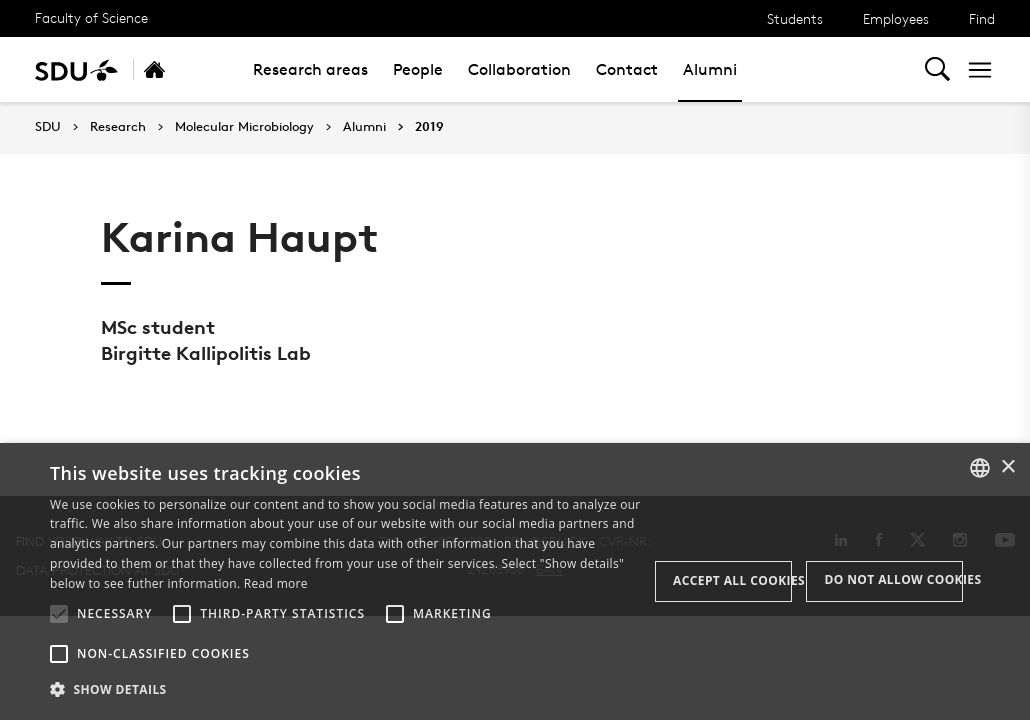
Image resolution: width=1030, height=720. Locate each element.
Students (795, 18)
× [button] (1007, 467)
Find (982, 18)
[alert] (515, 581)
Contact (627, 69)
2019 (429, 127)
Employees (896, 18)
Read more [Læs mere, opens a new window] (276, 583)
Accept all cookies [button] (732, 580)
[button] (59, 614)
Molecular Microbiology (244, 127)
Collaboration (519, 69)
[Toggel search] (937, 69)
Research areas (310, 69)
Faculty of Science (91, 17)
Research (118, 127)
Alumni (710, 69)
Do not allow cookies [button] (893, 579)
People (418, 69)
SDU (48, 126)
